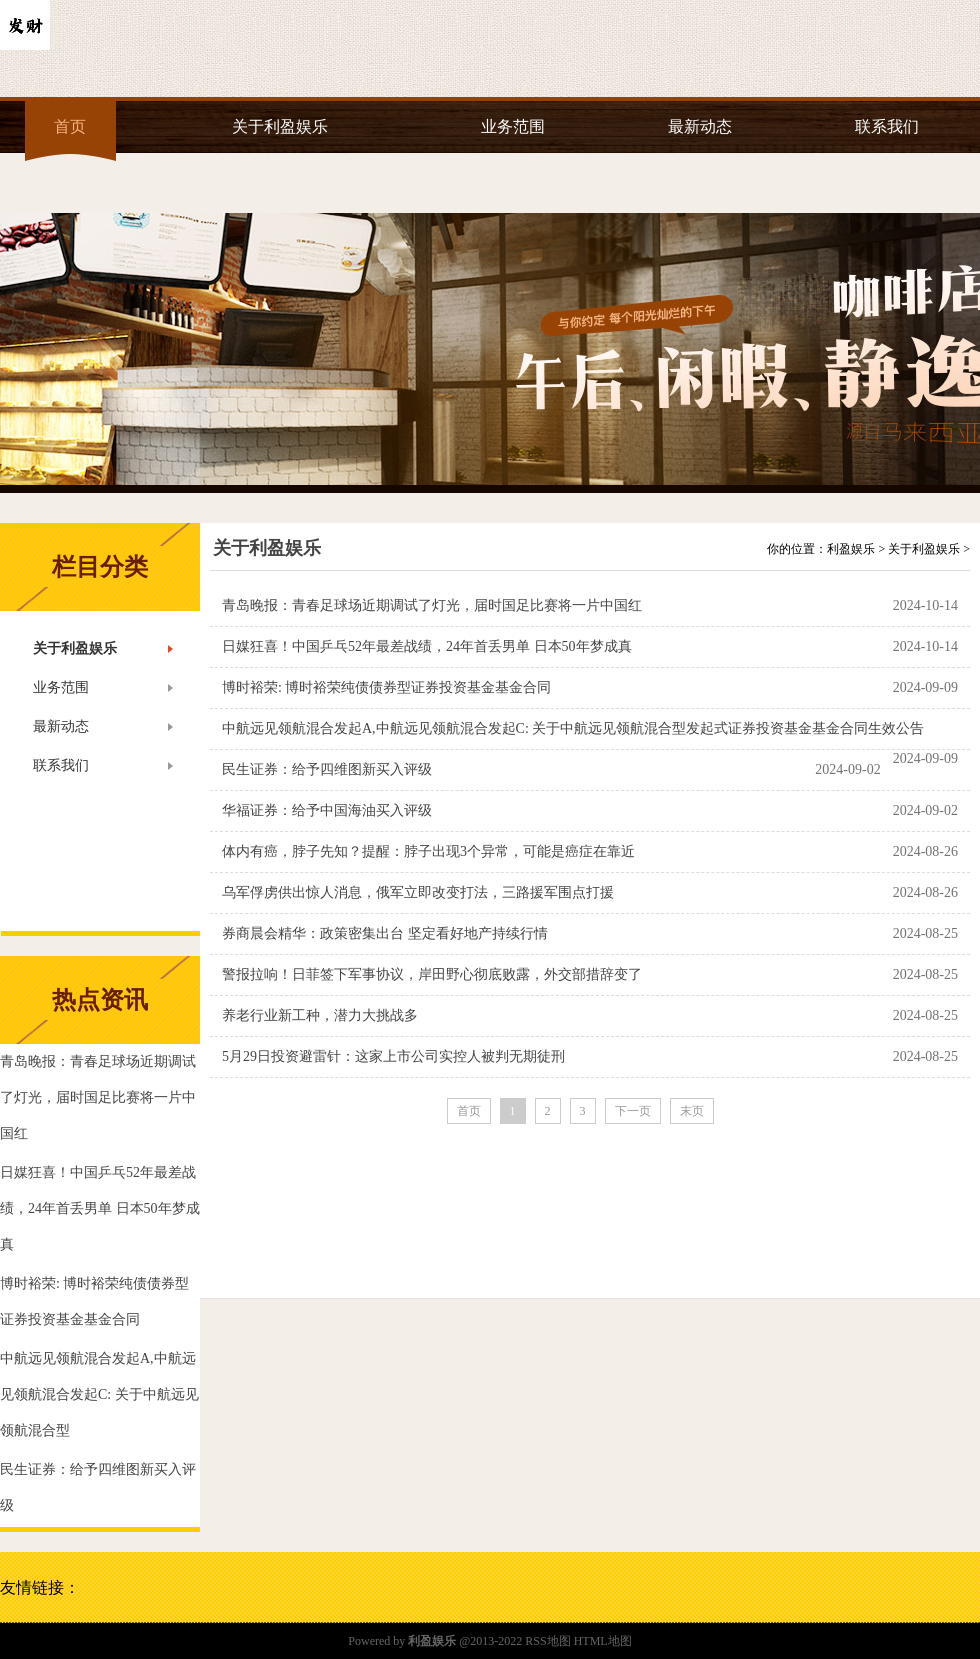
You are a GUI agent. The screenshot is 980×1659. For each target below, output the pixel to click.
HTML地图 (603, 1641)
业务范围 (513, 126)
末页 (692, 1111)
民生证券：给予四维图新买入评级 (327, 769)
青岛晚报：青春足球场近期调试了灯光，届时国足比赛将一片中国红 (432, 605)
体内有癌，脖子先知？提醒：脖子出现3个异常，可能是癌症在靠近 (428, 851)
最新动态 (700, 126)
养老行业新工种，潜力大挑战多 (320, 1015)
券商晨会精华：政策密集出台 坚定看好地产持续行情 (385, 933)
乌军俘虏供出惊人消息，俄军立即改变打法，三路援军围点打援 (418, 892)
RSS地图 (547, 1641)
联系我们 (887, 126)
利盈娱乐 (851, 549)
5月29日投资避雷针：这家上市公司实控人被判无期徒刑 (393, 1056)
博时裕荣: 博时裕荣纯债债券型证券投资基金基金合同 (386, 687)
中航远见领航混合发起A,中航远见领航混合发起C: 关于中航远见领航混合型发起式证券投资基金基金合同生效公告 (573, 728)
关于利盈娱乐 (280, 126)
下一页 (633, 1111)
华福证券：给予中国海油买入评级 (327, 810)
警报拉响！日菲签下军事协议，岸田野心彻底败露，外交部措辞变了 (432, 974)
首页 (70, 126)
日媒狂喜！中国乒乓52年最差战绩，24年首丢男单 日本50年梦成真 (427, 646)
